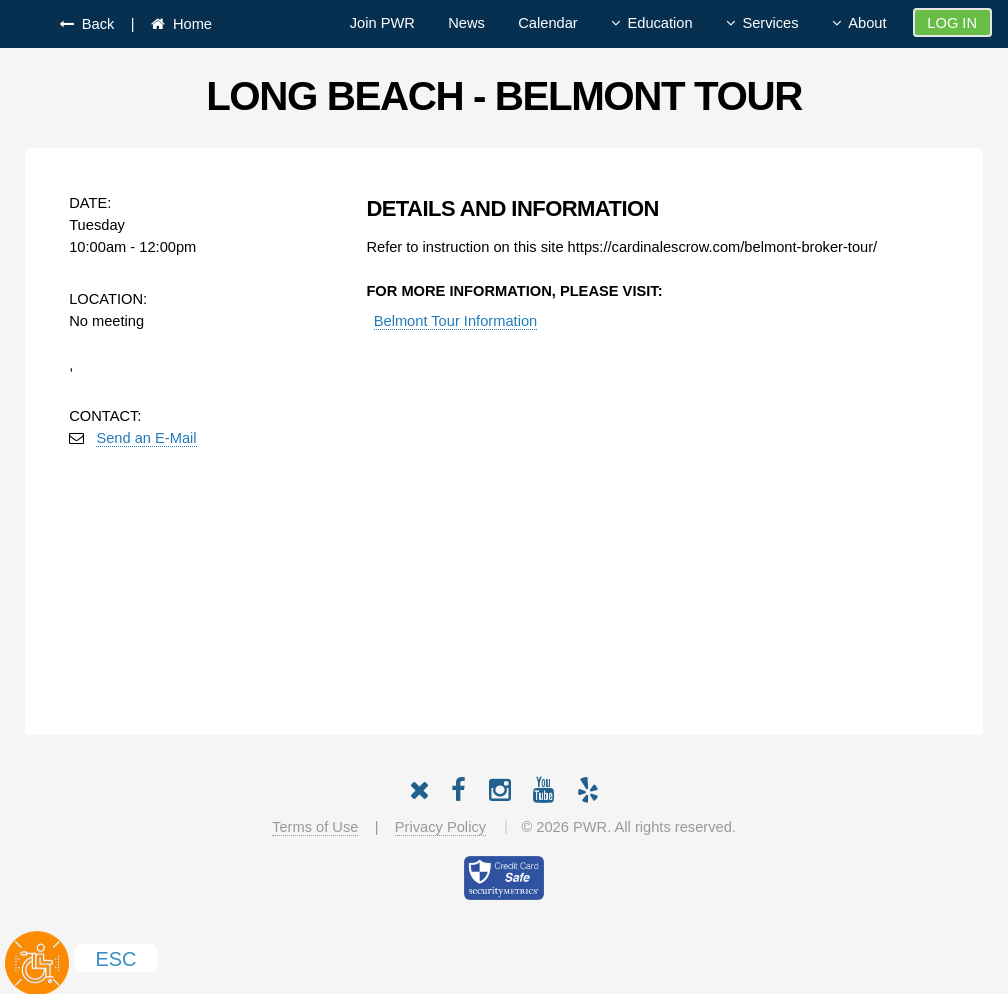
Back (94, 24)
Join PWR (382, 23)
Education (659, 23)
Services (770, 23)
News (466, 23)
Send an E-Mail (146, 438)
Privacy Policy (440, 827)
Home (188, 24)
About (867, 23)
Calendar (547, 23)
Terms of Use (315, 827)
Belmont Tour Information (455, 321)
